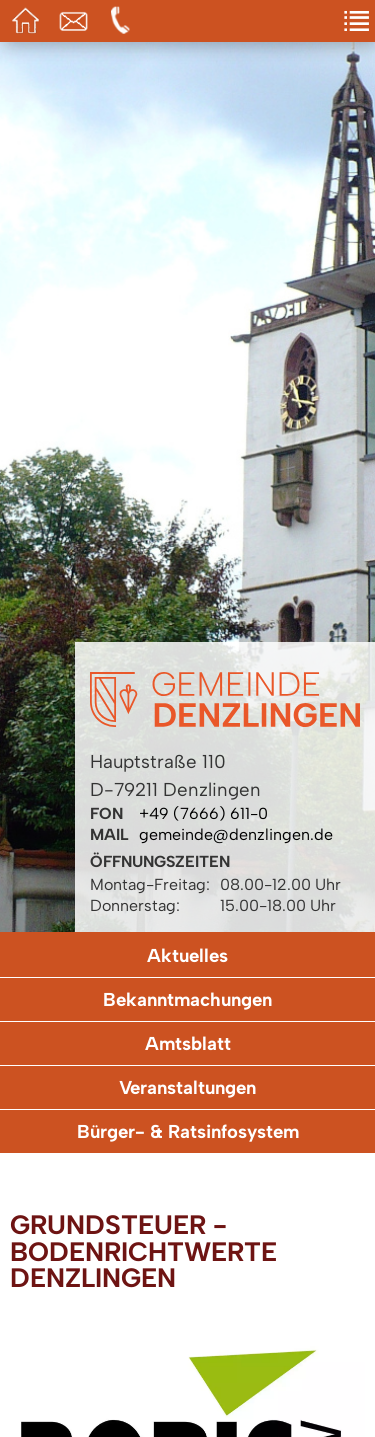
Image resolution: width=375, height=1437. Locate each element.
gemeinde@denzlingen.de (236, 834)
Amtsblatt (188, 1043)
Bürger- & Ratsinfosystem (188, 1131)
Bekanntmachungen (187, 999)
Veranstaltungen (187, 1087)
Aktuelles (187, 955)
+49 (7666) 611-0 (203, 813)
